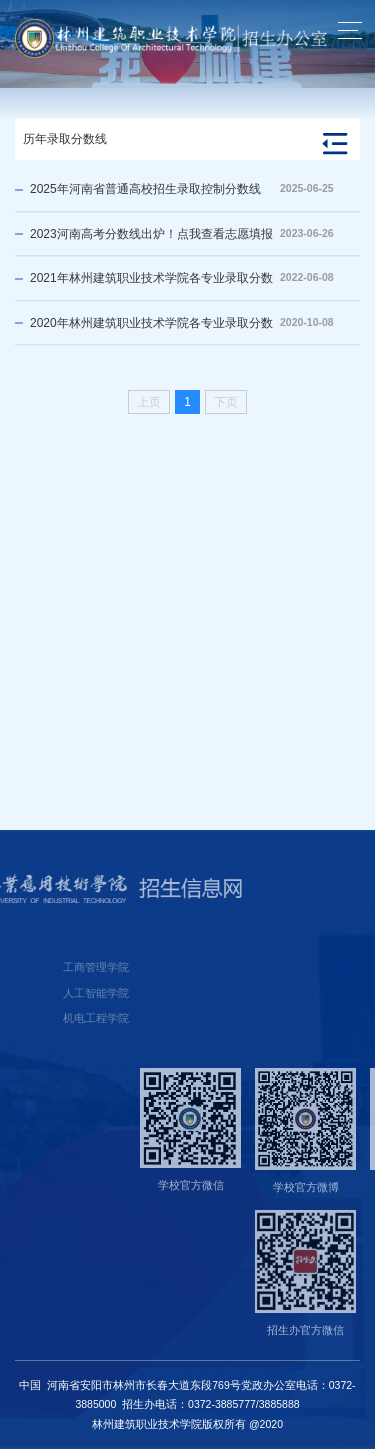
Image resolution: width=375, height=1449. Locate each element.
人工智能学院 (46, 993)
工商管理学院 (46, 967)
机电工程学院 (46, 1018)
